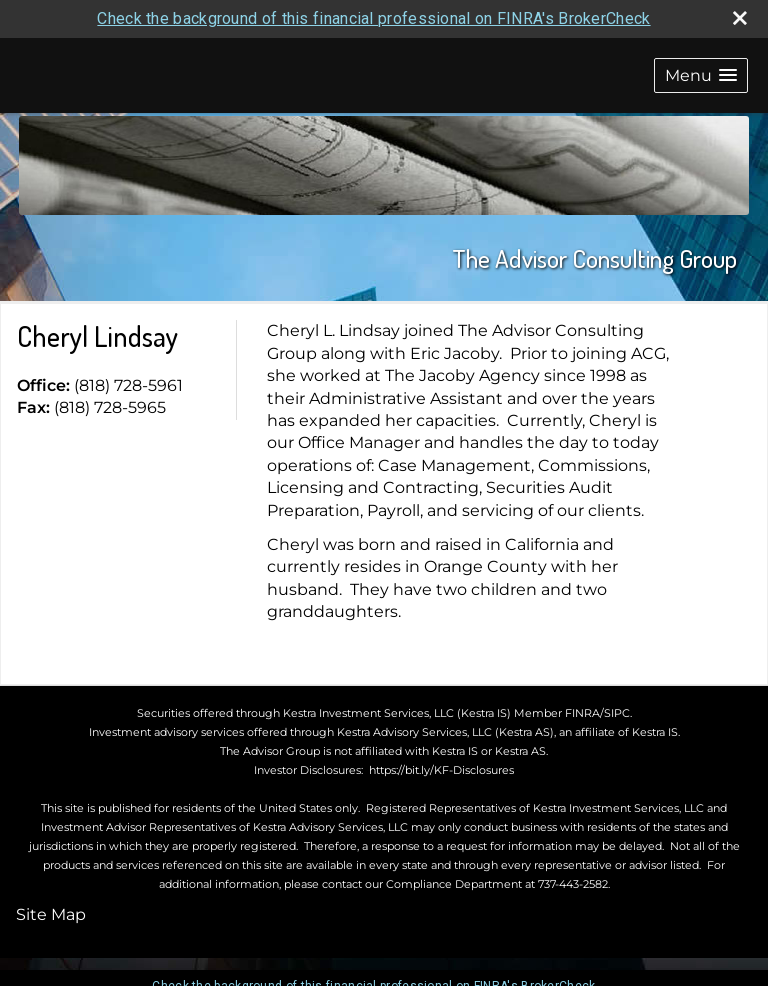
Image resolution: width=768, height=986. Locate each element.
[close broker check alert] (740, 18)
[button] (701, 75)
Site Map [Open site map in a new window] (51, 914)
